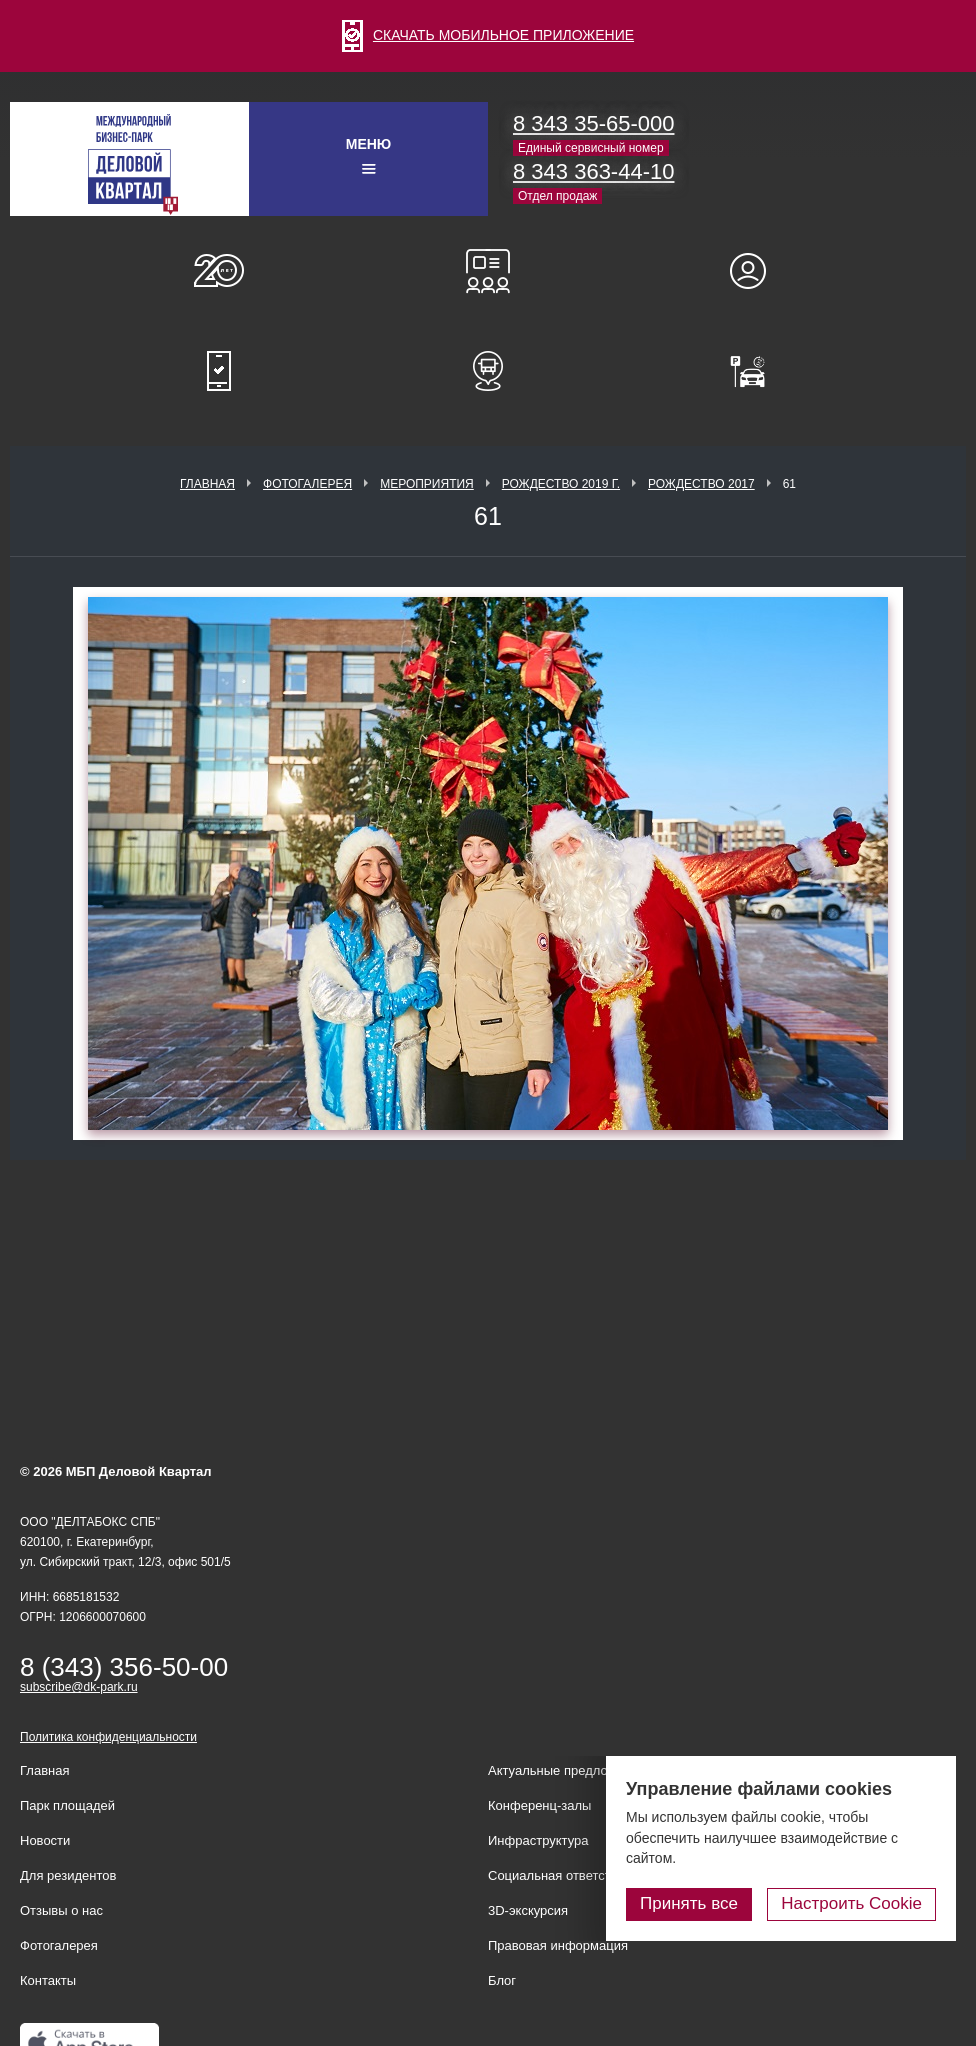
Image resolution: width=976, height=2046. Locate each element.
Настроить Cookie (851, 1903)
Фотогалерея (307, 484)
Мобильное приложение (219, 371)
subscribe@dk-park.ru (79, 1687)
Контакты (48, 1980)
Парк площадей (67, 1805)
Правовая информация (558, 1945)
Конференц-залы (488, 271)
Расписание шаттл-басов (488, 371)
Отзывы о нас (61, 1910)
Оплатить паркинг (757, 371)
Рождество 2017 (701, 484)
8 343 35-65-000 (593, 123)
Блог (502, 1980)
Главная (207, 484)
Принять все (689, 1903)
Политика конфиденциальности (108, 1737)
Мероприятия (427, 484)
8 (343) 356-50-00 (124, 1667)
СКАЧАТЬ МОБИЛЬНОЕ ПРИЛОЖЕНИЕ (488, 35)
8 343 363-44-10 (593, 171)
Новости (45, 1840)
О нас (219, 271)
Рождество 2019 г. (561, 484)
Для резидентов (757, 271)
